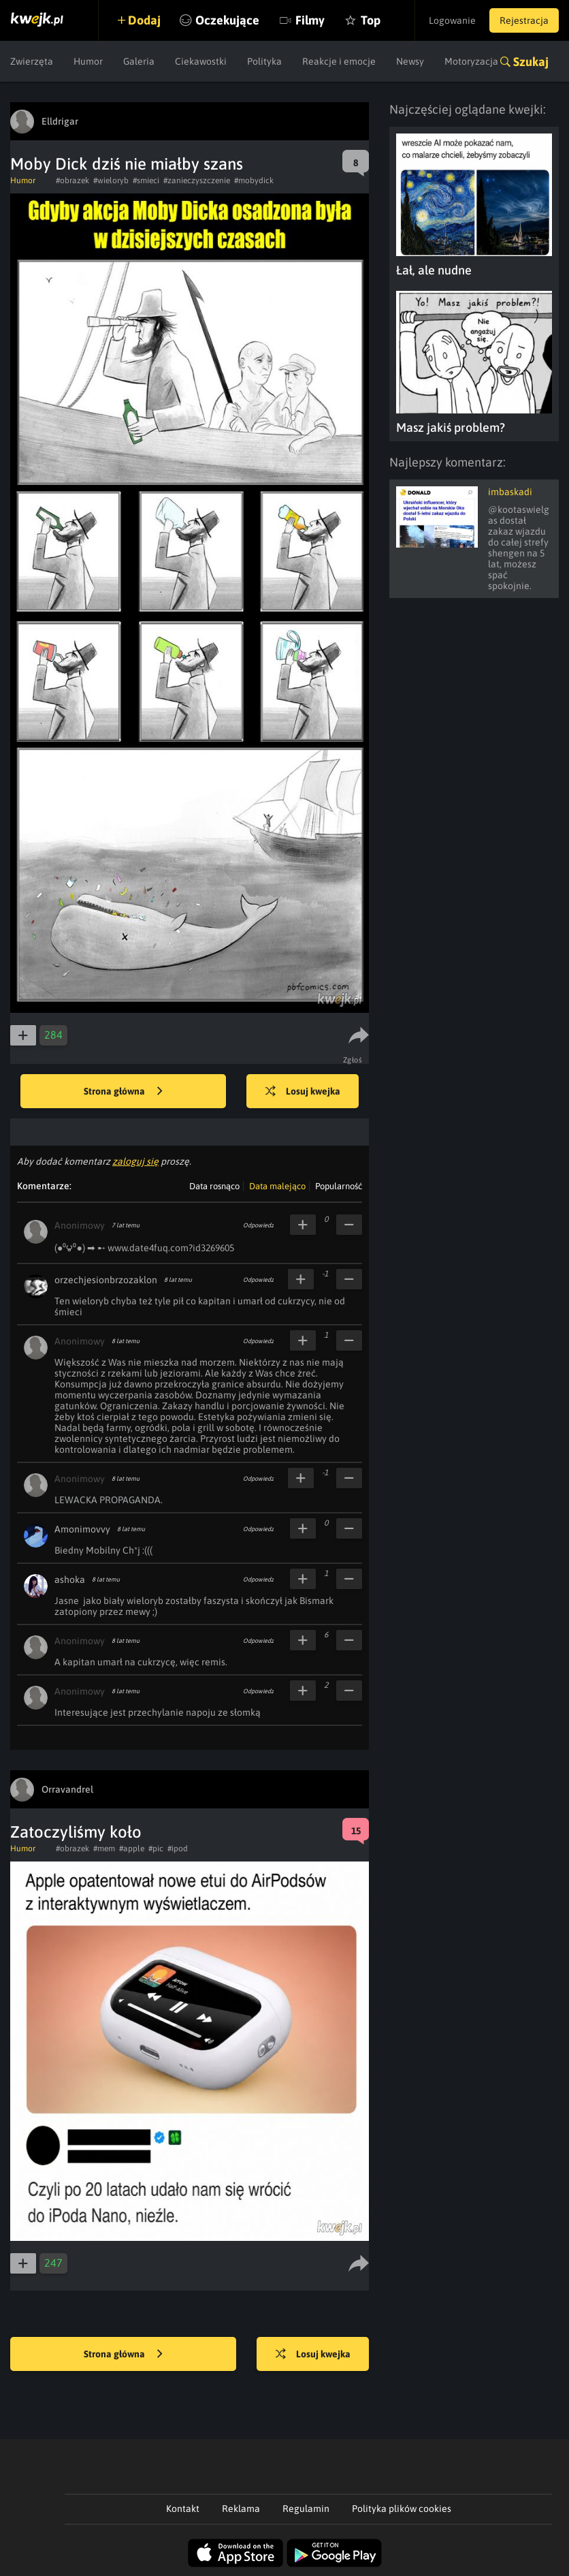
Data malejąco (277, 1186)
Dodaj (144, 20)
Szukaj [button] (531, 61)
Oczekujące (227, 20)
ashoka (69, 1579)
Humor (88, 61)
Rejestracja (524, 20)
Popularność (338, 1186)
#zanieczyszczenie (196, 180)
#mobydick (254, 180)
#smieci (146, 180)
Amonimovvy (82, 1529)
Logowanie (452, 20)
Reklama (241, 2508)
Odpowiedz (258, 1225)
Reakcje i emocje (339, 61)
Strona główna (123, 1092)
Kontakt (182, 2508)
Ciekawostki (201, 61)
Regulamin (305, 2508)
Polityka (264, 61)
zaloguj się (135, 1161)
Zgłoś (353, 1060)
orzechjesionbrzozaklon (105, 1279)
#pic (155, 1848)
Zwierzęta (31, 61)
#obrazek (72, 180)
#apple (131, 1848)
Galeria (139, 61)
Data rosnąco (214, 1186)
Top (370, 20)
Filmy (310, 20)
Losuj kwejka (302, 1092)
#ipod (177, 1848)
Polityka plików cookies (401, 2508)
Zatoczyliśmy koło (76, 1832)
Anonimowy (79, 1225)
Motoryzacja (471, 61)
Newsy (410, 61)
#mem (104, 1848)
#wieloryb (111, 180)
